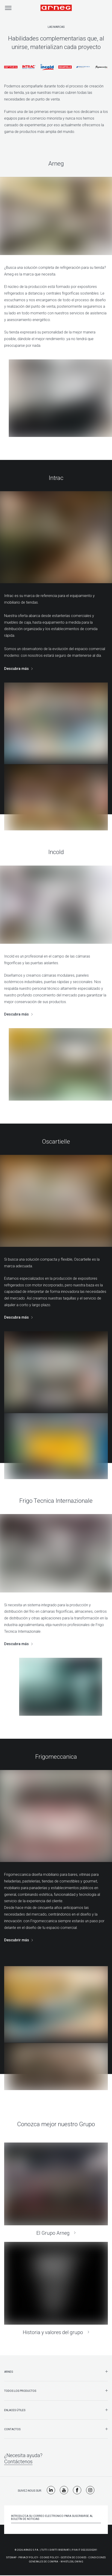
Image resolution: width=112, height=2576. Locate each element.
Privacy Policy (28, 2557)
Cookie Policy (49, 2557)
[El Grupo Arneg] (56, 2189)
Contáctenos (18, 2461)
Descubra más (16, 668)
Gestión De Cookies (73, 2557)
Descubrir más (16, 1940)
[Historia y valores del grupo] (56, 2289)
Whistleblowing (72, 2561)
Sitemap (11, 2557)
